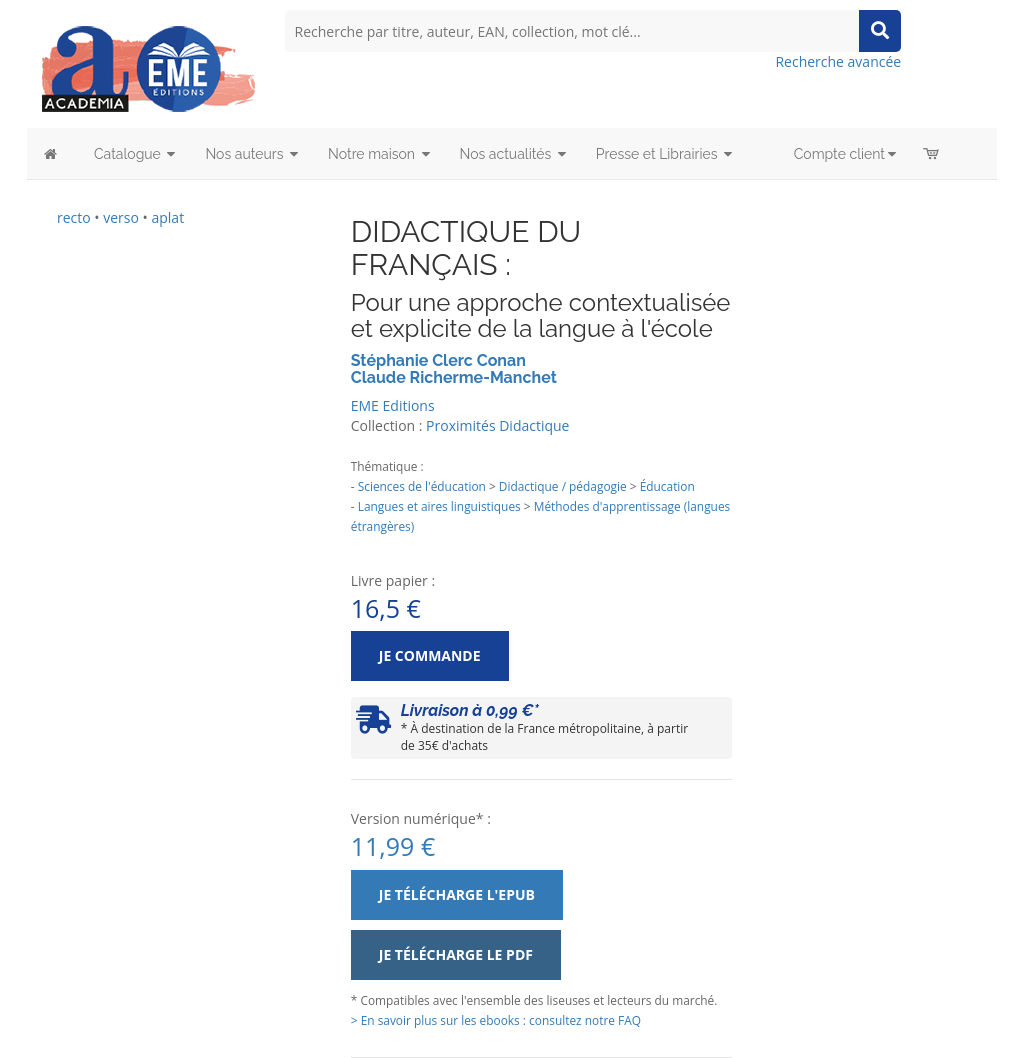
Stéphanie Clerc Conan (438, 360)
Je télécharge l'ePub (457, 894)
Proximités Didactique (497, 425)
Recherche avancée (838, 61)
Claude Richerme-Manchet (454, 377)
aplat (167, 217)
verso (121, 217)
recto (74, 217)
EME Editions (393, 405)
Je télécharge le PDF (456, 954)
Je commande (430, 655)
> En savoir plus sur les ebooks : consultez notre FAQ (496, 1020)
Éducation (667, 486)
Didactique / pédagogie (563, 486)
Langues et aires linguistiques (439, 506)
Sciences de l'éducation (422, 486)
